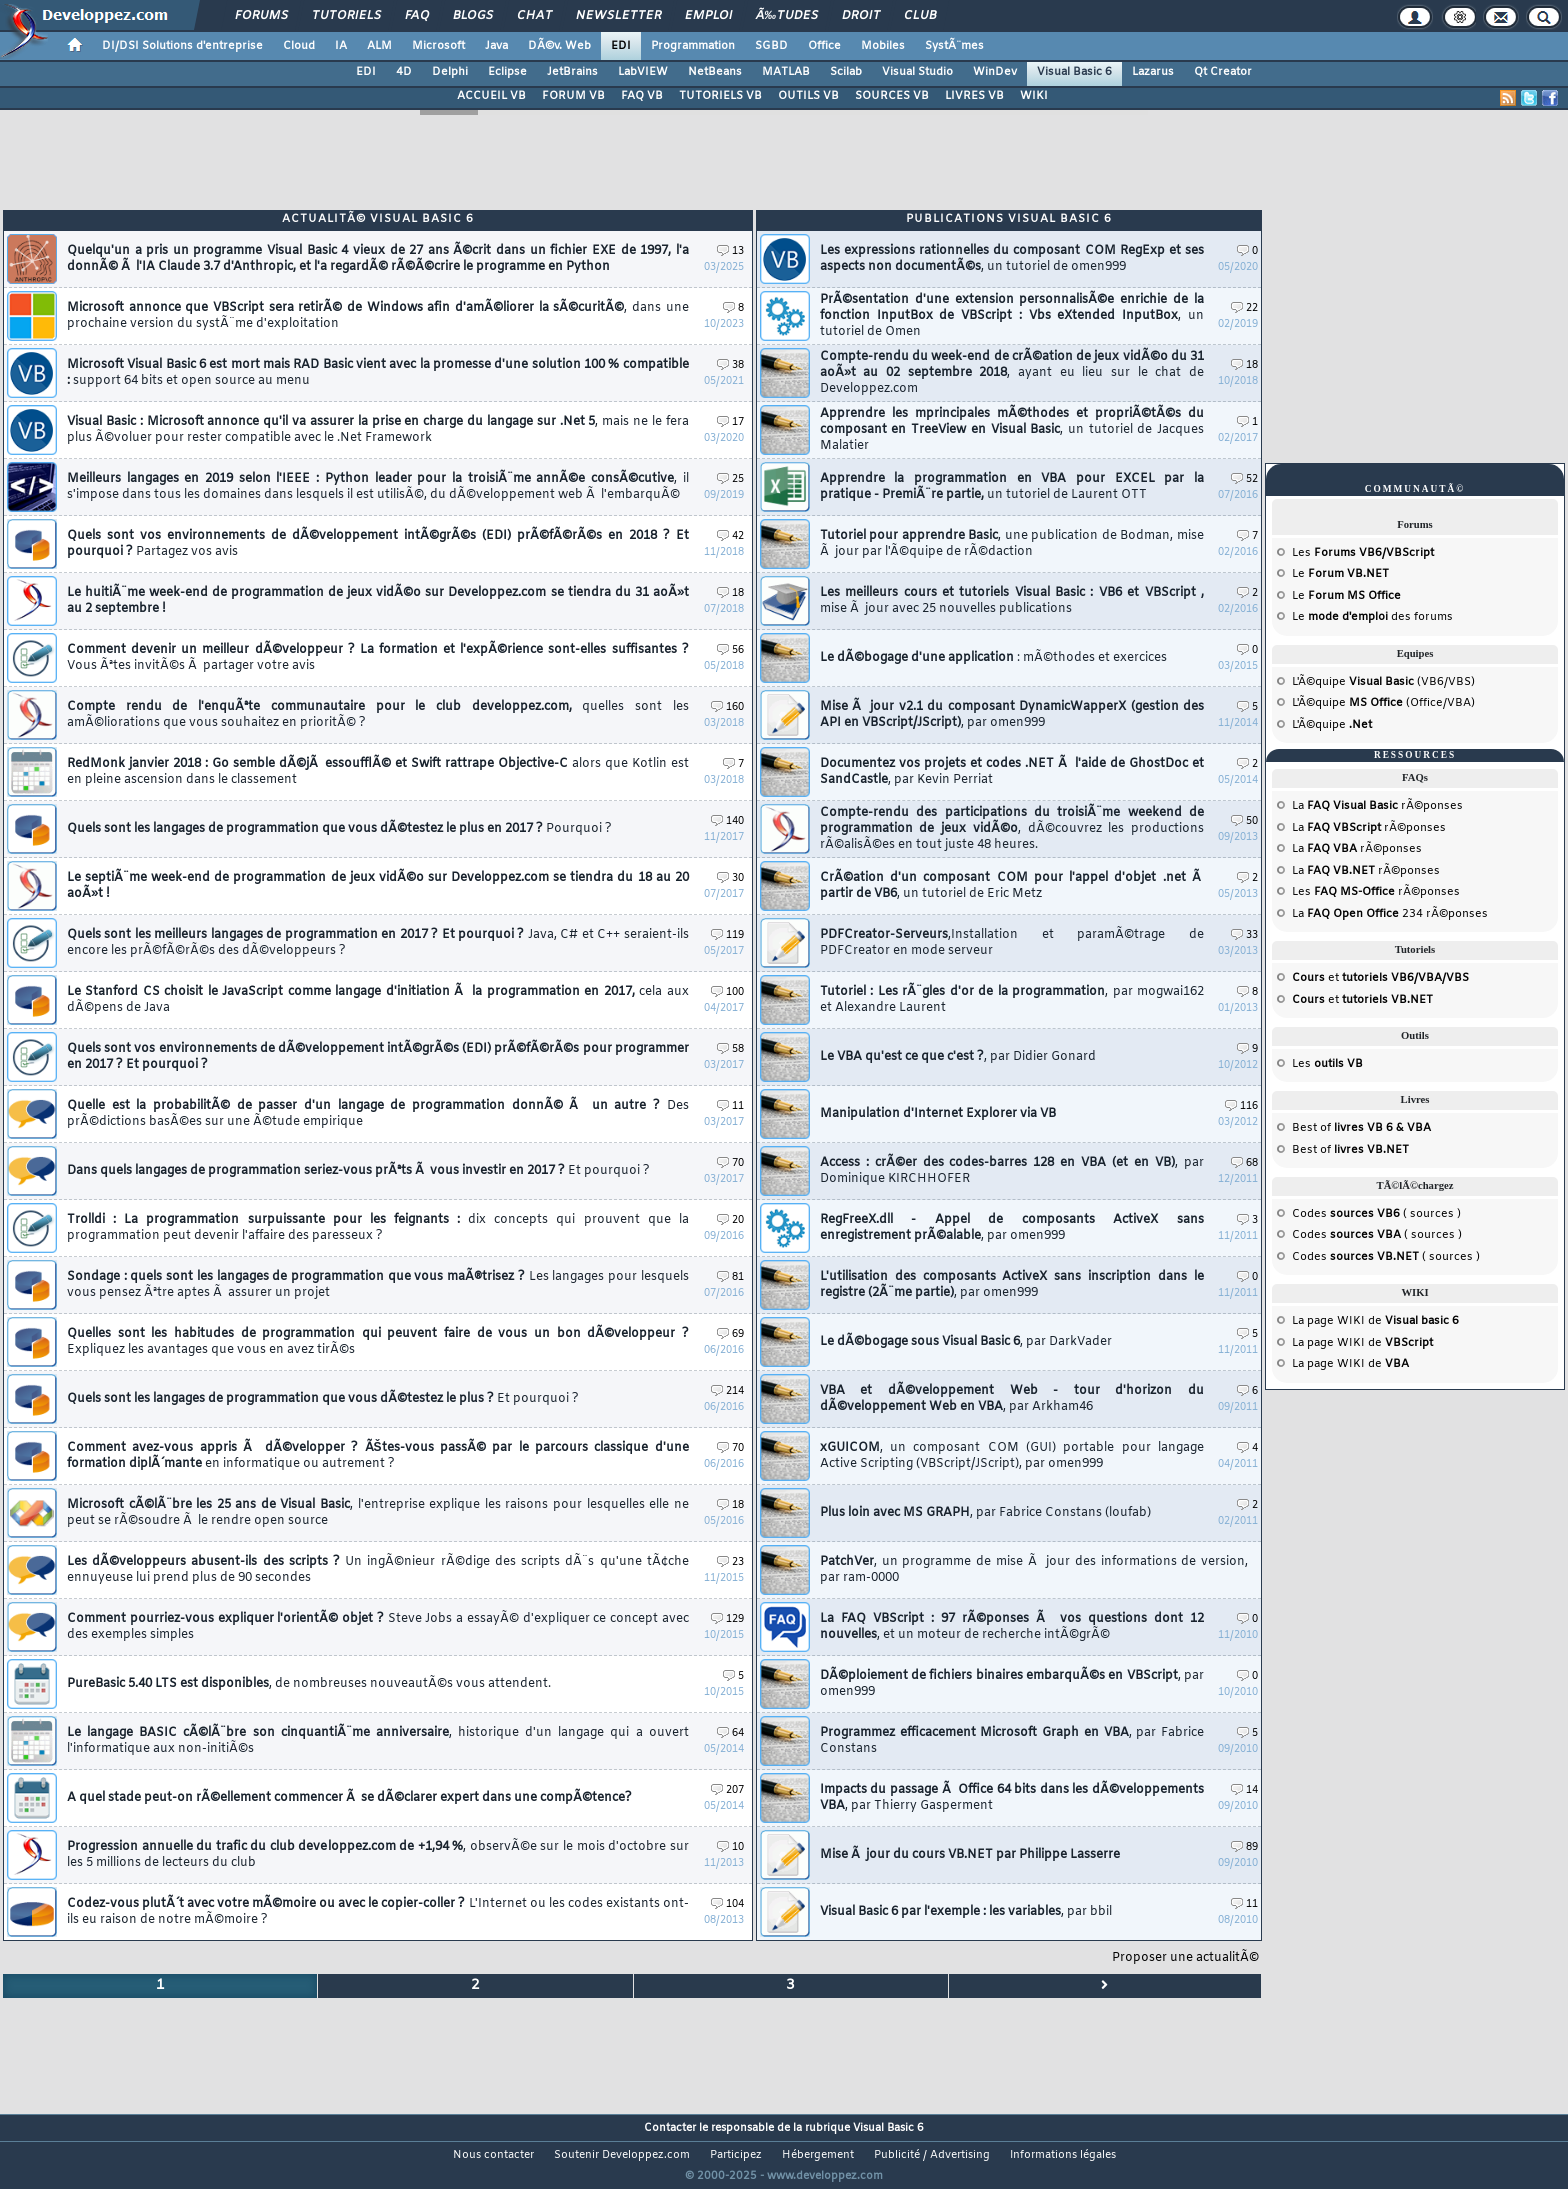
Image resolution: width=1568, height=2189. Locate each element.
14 (1244, 1790)
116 (1241, 1106)
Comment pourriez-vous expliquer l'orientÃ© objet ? (378, 1627)
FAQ (417, 16)
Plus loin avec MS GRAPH (985, 1513)
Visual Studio (917, 72)
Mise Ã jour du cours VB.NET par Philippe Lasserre (970, 1855)
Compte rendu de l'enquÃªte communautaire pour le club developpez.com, (378, 715)
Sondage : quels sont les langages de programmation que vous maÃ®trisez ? (378, 1285)
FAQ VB (642, 96)
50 (1244, 821)
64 (730, 1733)
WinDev (995, 72)
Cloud (299, 46)
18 (730, 593)
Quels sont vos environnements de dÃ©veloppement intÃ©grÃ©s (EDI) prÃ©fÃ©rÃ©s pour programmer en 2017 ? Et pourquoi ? (378, 1057)
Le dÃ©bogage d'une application (993, 658)
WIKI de (1398, 1321)
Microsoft (438, 46)
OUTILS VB (808, 96)
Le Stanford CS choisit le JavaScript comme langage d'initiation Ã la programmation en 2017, (378, 1000)
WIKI (1034, 96)
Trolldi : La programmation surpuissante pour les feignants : (378, 1228)
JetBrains (572, 72)
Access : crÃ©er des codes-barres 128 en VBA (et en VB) (1012, 1171)
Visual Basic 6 (1074, 72)
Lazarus (1153, 72)
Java (496, 46)
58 (730, 1049)
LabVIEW (643, 72)
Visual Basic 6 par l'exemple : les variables (966, 1912)
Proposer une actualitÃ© (1185, 1958)
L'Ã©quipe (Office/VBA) (1383, 703)
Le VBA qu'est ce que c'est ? (958, 1057)
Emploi (708, 16)
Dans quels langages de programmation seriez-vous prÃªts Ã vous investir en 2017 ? (358, 1171)
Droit (861, 16)
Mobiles (883, 46)
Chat (534, 16)
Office (824, 46)
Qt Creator (1223, 72)
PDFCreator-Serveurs (1012, 943)
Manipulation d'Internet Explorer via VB (938, 1114)
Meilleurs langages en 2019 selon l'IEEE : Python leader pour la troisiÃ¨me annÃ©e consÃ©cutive (378, 487)
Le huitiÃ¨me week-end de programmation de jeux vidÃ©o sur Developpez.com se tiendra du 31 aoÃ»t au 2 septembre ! (378, 601)
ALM (379, 46)
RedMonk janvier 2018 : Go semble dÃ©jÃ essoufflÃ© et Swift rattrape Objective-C (378, 772)
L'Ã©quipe (1332, 725)
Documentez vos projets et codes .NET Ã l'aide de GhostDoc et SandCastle (1012, 772)
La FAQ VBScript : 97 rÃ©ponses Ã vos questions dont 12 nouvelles (1012, 1627)
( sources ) (1395, 1214)
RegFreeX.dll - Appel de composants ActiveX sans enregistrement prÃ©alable (1012, 1228)
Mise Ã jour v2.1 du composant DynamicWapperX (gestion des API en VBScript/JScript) (1012, 715)
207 (727, 1790)
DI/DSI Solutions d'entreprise (182, 46)
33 (1244, 935)
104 (727, 1904)
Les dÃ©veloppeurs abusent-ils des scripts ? (378, 1570)
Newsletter (618, 16)
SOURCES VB (892, 96)
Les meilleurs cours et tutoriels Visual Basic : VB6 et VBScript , (1012, 601)
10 (730, 1847)
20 (730, 1220)
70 (730, 1163)
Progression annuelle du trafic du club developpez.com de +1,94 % (378, 1855)
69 (730, 1334)
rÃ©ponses (1385, 806)
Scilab (846, 72)
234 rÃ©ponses (1397, 914)
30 (730, 878)
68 (1244, 1163)
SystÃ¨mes (954, 46)
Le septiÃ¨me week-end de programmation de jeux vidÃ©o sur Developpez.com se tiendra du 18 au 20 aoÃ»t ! (378, 886)
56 (730, 650)
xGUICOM (1012, 1456)
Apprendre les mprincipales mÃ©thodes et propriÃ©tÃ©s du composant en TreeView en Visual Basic (1012, 430)
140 (727, 821)
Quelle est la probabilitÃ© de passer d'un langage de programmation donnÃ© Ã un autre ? (378, 1114)
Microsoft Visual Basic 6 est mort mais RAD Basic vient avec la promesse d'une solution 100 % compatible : (378, 373)
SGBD (771, 46)
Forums (261, 16)
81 (730, 1277)
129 (727, 1619)
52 (1244, 479)
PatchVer (1034, 1570)
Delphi (450, 72)
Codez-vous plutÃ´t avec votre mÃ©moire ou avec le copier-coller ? (378, 1912)
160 (727, 707)
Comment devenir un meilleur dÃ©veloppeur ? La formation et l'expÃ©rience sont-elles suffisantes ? (378, 658)
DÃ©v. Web (559, 46)
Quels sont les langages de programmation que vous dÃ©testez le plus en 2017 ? (339, 829)
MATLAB (786, 72)
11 (730, 1106)
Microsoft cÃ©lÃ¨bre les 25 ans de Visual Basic (378, 1513)
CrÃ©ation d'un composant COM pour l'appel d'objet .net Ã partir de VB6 (1012, 886)
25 (730, 479)
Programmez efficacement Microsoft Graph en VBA (1012, 1741)
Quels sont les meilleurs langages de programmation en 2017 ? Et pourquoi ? (378, 943)
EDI (621, 46)
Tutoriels (346, 16)
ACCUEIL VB (491, 96)
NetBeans (715, 72)
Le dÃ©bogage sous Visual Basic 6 (966, 1342)
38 (730, 365)
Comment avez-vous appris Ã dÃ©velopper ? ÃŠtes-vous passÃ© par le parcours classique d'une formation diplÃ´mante (378, 1456)
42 (730, 536)
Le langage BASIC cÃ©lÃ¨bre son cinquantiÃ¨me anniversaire (378, 1741)
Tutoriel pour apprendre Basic (1012, 544)
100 (727, 992)
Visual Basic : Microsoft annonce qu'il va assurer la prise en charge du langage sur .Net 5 (378, 430)
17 (730, 422)
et (1380, 978)
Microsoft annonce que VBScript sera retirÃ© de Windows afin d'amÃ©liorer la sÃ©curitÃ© (378, 316)
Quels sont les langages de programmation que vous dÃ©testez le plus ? (323, 1399)
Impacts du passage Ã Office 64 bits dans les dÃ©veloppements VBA (1012, 1798)
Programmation (693, 46)
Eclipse (507, 72)
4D (404, 72)
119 (727, 935)
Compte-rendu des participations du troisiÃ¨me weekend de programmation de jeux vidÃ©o (1012, 829)
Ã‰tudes (787, 16)
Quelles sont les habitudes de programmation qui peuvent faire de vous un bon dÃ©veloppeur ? (378, 1342)
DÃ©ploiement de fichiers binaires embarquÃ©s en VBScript (1012, 1684)
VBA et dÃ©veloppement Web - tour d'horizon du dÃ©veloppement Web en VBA (1012, 1399)
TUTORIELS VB (720, 96)
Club (920, 16)
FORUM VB (573, 96)
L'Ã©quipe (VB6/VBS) (1383, 682)
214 (727, 1391)
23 (730, 1562)
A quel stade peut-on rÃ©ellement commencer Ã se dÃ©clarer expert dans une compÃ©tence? (349, 1798)
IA (341, 46)
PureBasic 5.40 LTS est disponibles (309, 1684)
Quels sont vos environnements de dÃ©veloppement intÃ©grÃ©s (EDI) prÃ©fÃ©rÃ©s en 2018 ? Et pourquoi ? (378, 544)
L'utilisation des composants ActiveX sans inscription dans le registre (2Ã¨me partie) (1012, 1285)
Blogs (473, 16)
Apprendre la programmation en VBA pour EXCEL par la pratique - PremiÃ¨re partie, (1012, 487)
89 (1244, 1847)
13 (730, 251)
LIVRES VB (974, 96)
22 (1244, 308)
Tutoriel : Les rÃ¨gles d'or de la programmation (1012, 1000)
